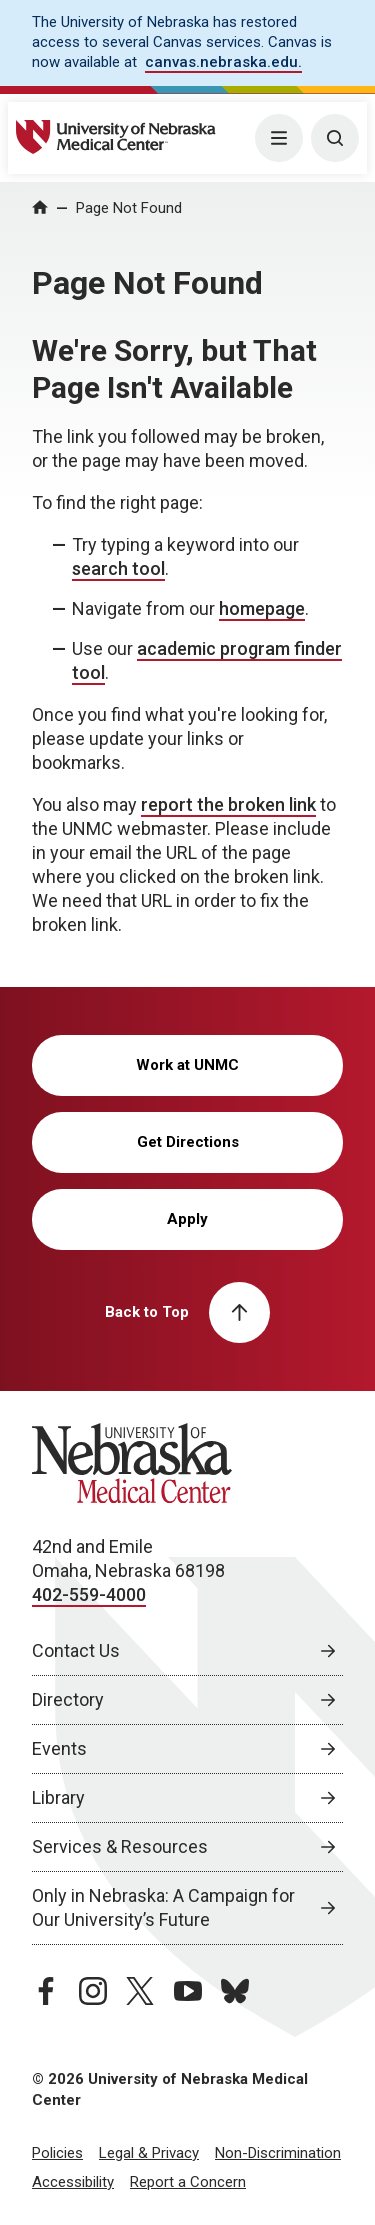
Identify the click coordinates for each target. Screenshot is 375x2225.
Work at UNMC (187, 1065)
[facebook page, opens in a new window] (46, 1991)
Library (58, 1797)
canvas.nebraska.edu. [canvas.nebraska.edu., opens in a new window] (223, 62)
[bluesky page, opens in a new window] (235, 1991)
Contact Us (76, 1650)
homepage (262, 608)
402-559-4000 (89, 1594)
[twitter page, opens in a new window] (140, 1991)
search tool (118, 568)
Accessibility (73, 2182)
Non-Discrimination (278, 2153)
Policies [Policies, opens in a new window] (57, 2153)
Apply (187, 1219)
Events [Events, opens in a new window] (59, 1748)
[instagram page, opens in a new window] (93, 1991)
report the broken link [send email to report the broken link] (228, 804)
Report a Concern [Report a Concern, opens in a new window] (188, 2182)
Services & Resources (120, 1846)
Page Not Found (129, 208)
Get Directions (188, 1142)
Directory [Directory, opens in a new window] (68, 1699)
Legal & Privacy (149, 2153)
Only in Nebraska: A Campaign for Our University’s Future (163, 1907)
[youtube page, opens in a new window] (188, 1991)
